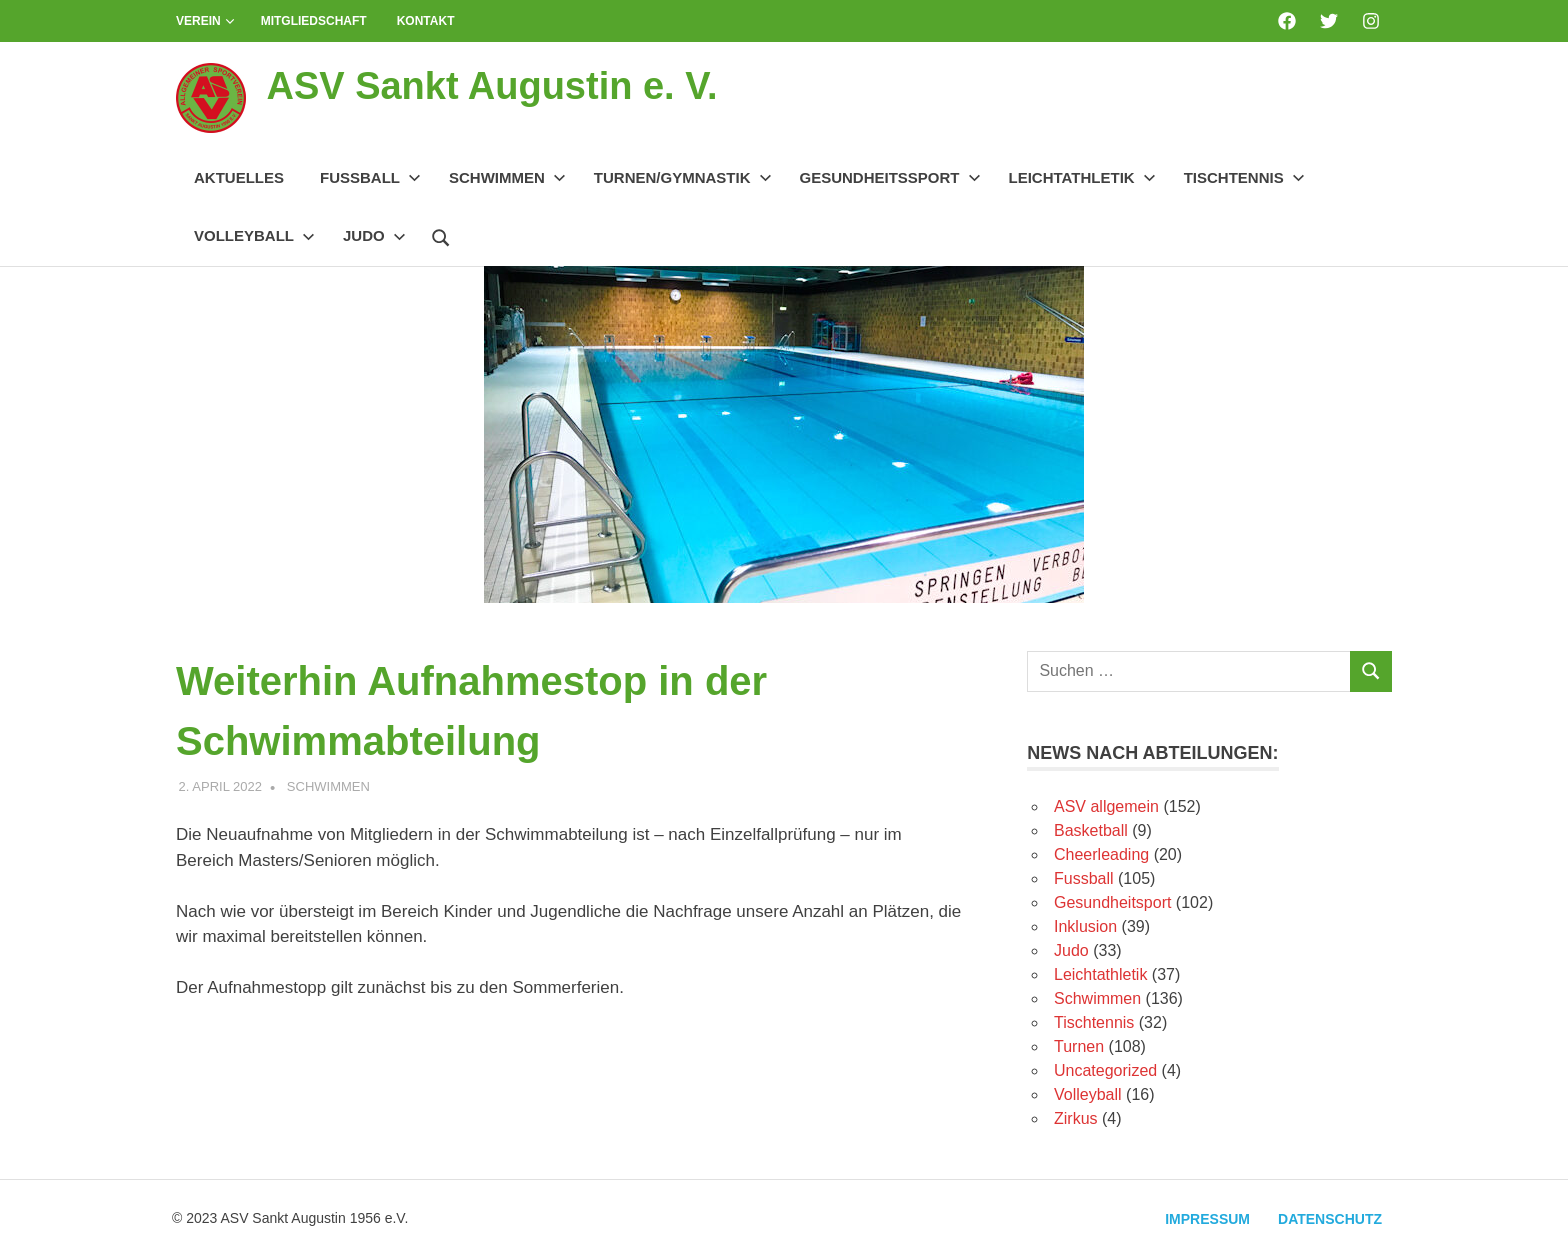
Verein (205, 21)
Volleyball (254, 235)
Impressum (1207, 1219)
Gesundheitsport (1112, 902)
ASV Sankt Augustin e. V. (491, 86)
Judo (374, 235)
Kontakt (426, 21)
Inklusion (1085, 926)
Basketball (1091, 830)
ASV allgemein (1106, 806)
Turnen (1079, 1046)
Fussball (370, 177)
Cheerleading (1101, 854)
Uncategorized (1105, 1070)
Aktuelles (239, 177)
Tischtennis (1244, 177)
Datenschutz (1330, 1219)
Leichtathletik (1082, 177)
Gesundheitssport (890, 177)
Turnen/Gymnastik (683, 177)
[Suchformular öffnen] (441, 235)
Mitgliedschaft (314, 21)
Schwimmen (507, 177)
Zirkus (1076, 1118)
